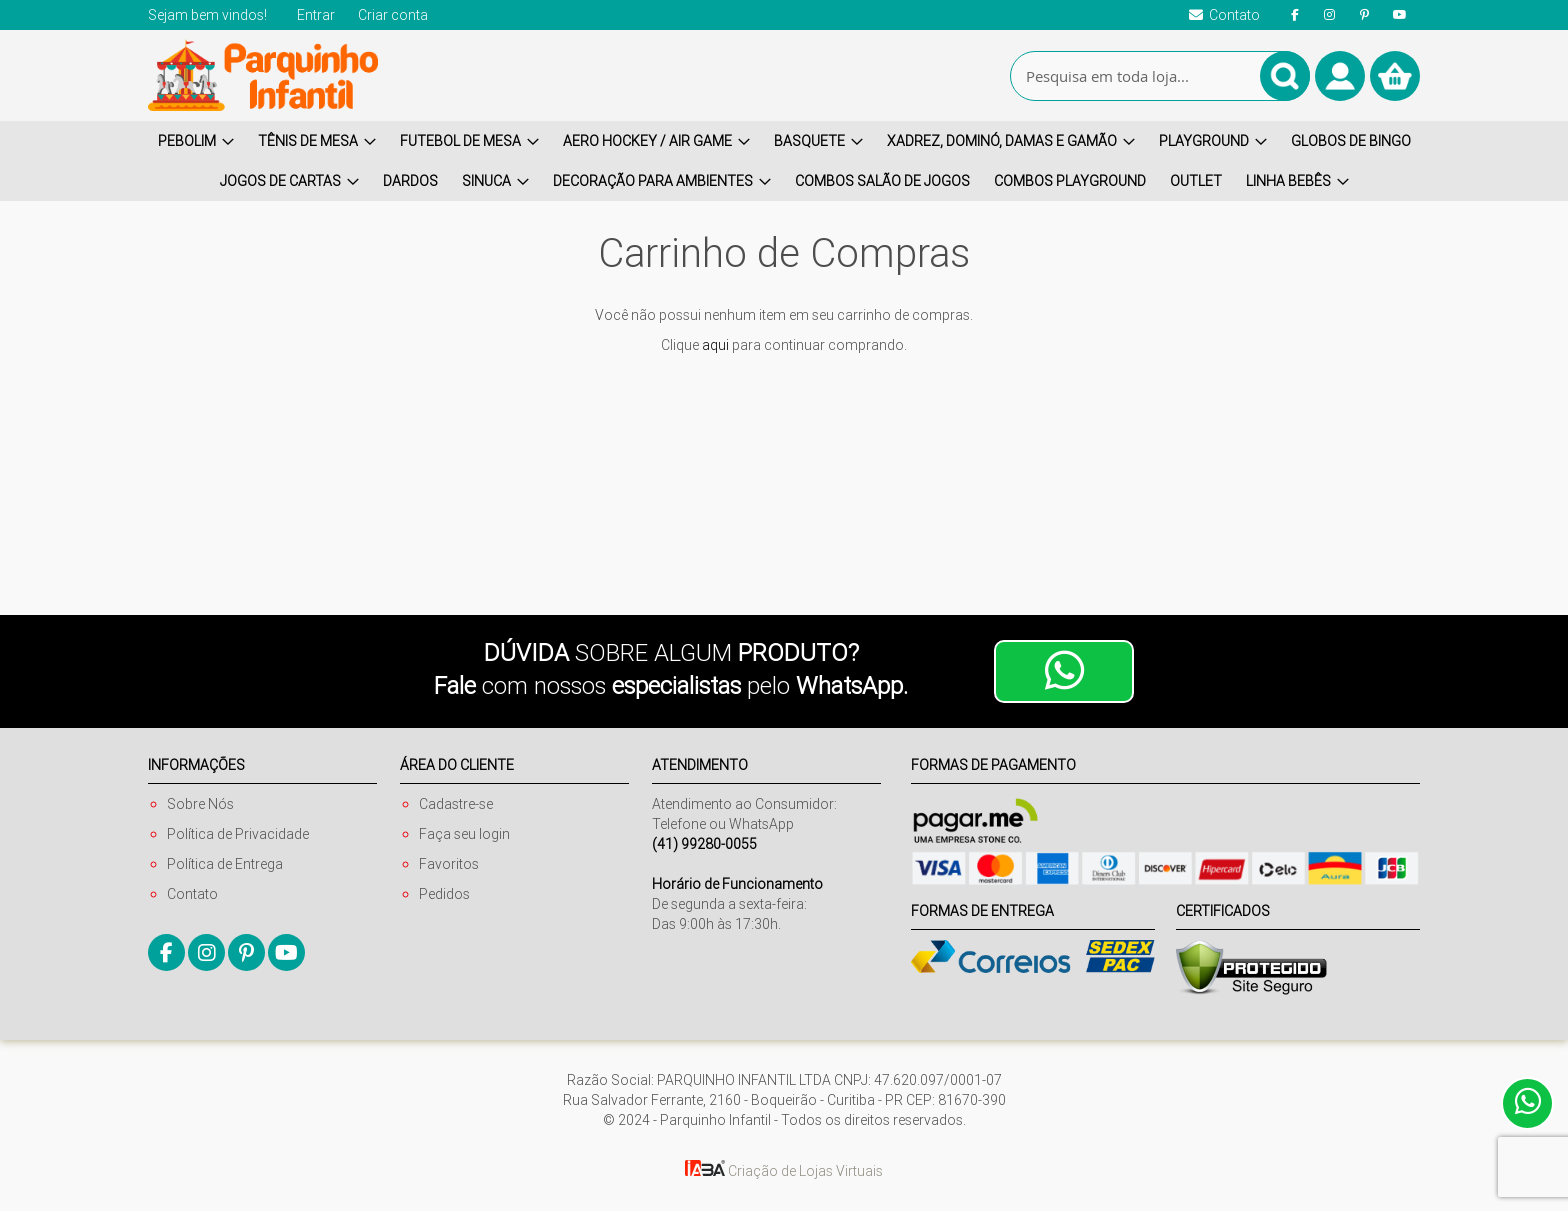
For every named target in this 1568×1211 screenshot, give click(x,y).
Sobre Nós (200, 804)
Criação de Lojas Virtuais (784, 1171)
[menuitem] (196, 141)
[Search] (1285, 76)
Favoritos (449, 864)
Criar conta (393, 15)
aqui (715, 345)
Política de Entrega (225, 864)
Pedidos (444, 894)
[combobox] (1160, 76)
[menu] (784, 161)
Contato (192, 894)
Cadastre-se (456, 804)
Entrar (316, 15)
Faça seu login (464, 834)
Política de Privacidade (238, 834)
